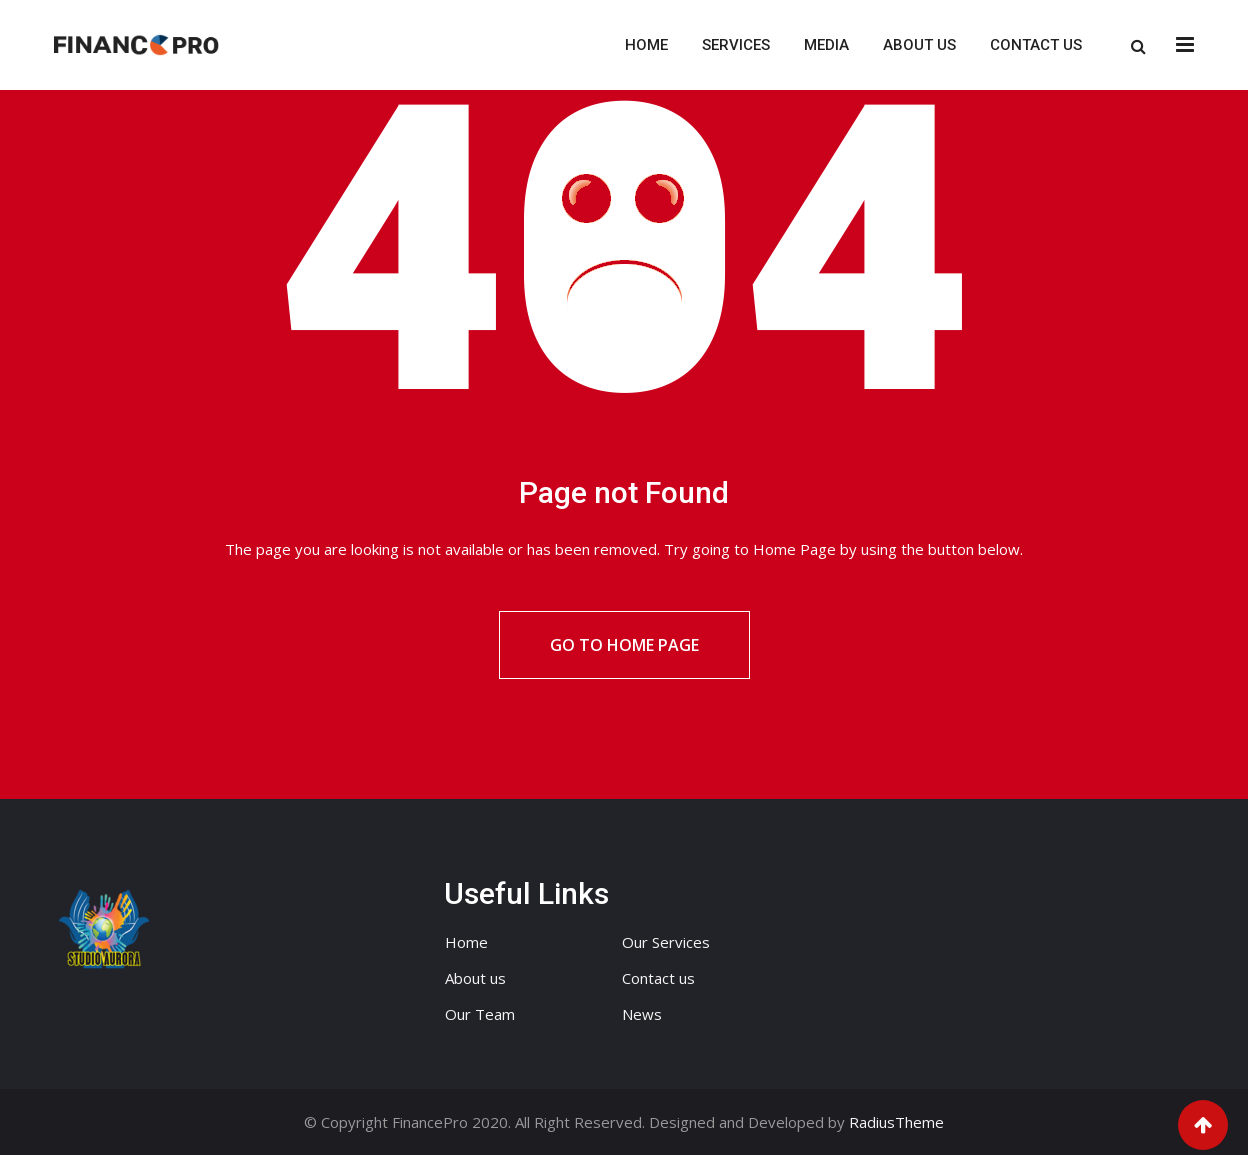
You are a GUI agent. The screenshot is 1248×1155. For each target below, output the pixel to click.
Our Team (480, 1014)
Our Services (666, 942)
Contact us (1036, 45)
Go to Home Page (624, 645)
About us (919, 45)
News (642, 1014)
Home (646, 45)
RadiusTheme (896, 1122)
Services (736, 45)
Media (826, 45)
